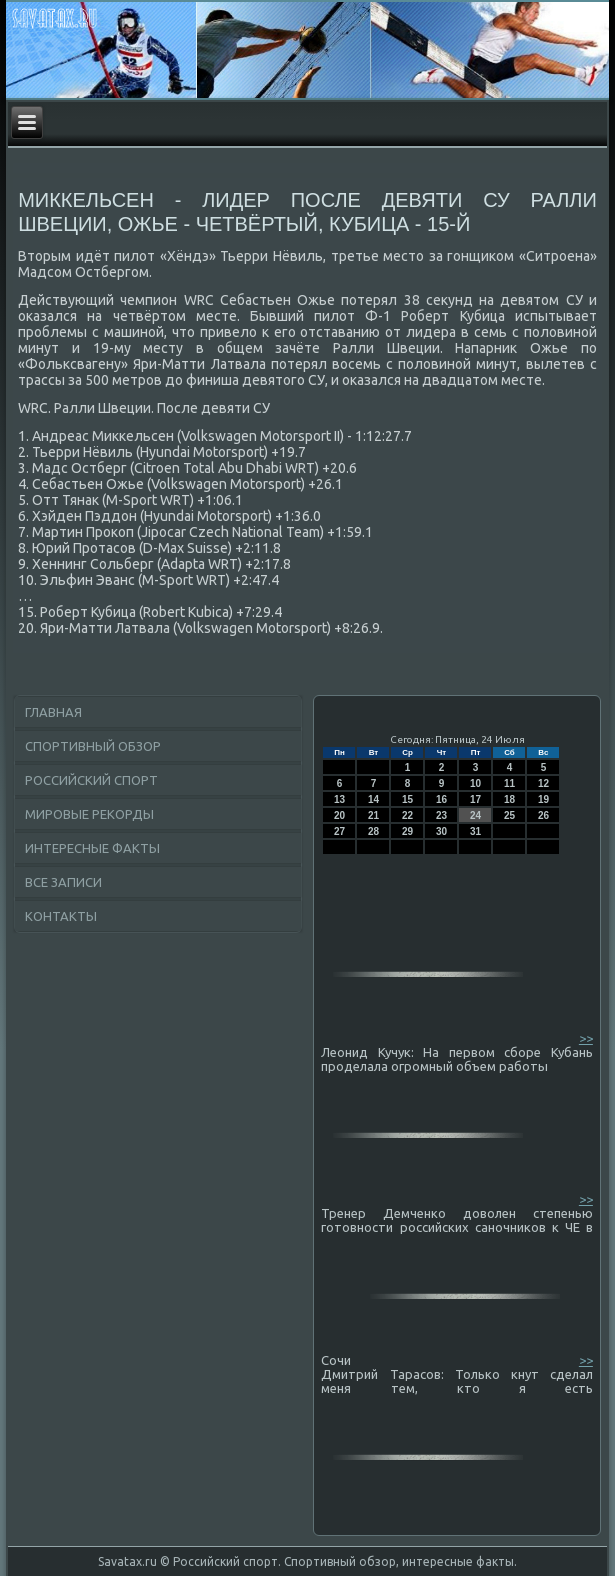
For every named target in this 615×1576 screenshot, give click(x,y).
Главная (53, 712)
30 (441, 831)
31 (475, 831)
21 (373, 815)
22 (407, 815)
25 (509, 815)
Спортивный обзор (93, 746)
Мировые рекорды (89, 814)
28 (373, 831)
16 (441, 799)
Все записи (63, 882)
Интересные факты (92, 848)
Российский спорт (91, 780)
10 (475, 783)
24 (475, 815)
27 (339, 831)
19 (543, 799)
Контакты (61, 916)
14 (373, 799)
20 (339, 815)
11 (509, 783)
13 (339, 799)
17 (475, 799)
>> (586, 1038)
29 (407, 831)
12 (543, 783)
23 (441, 815)
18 (509, 799)
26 (543, 815)
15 (407, 799)
